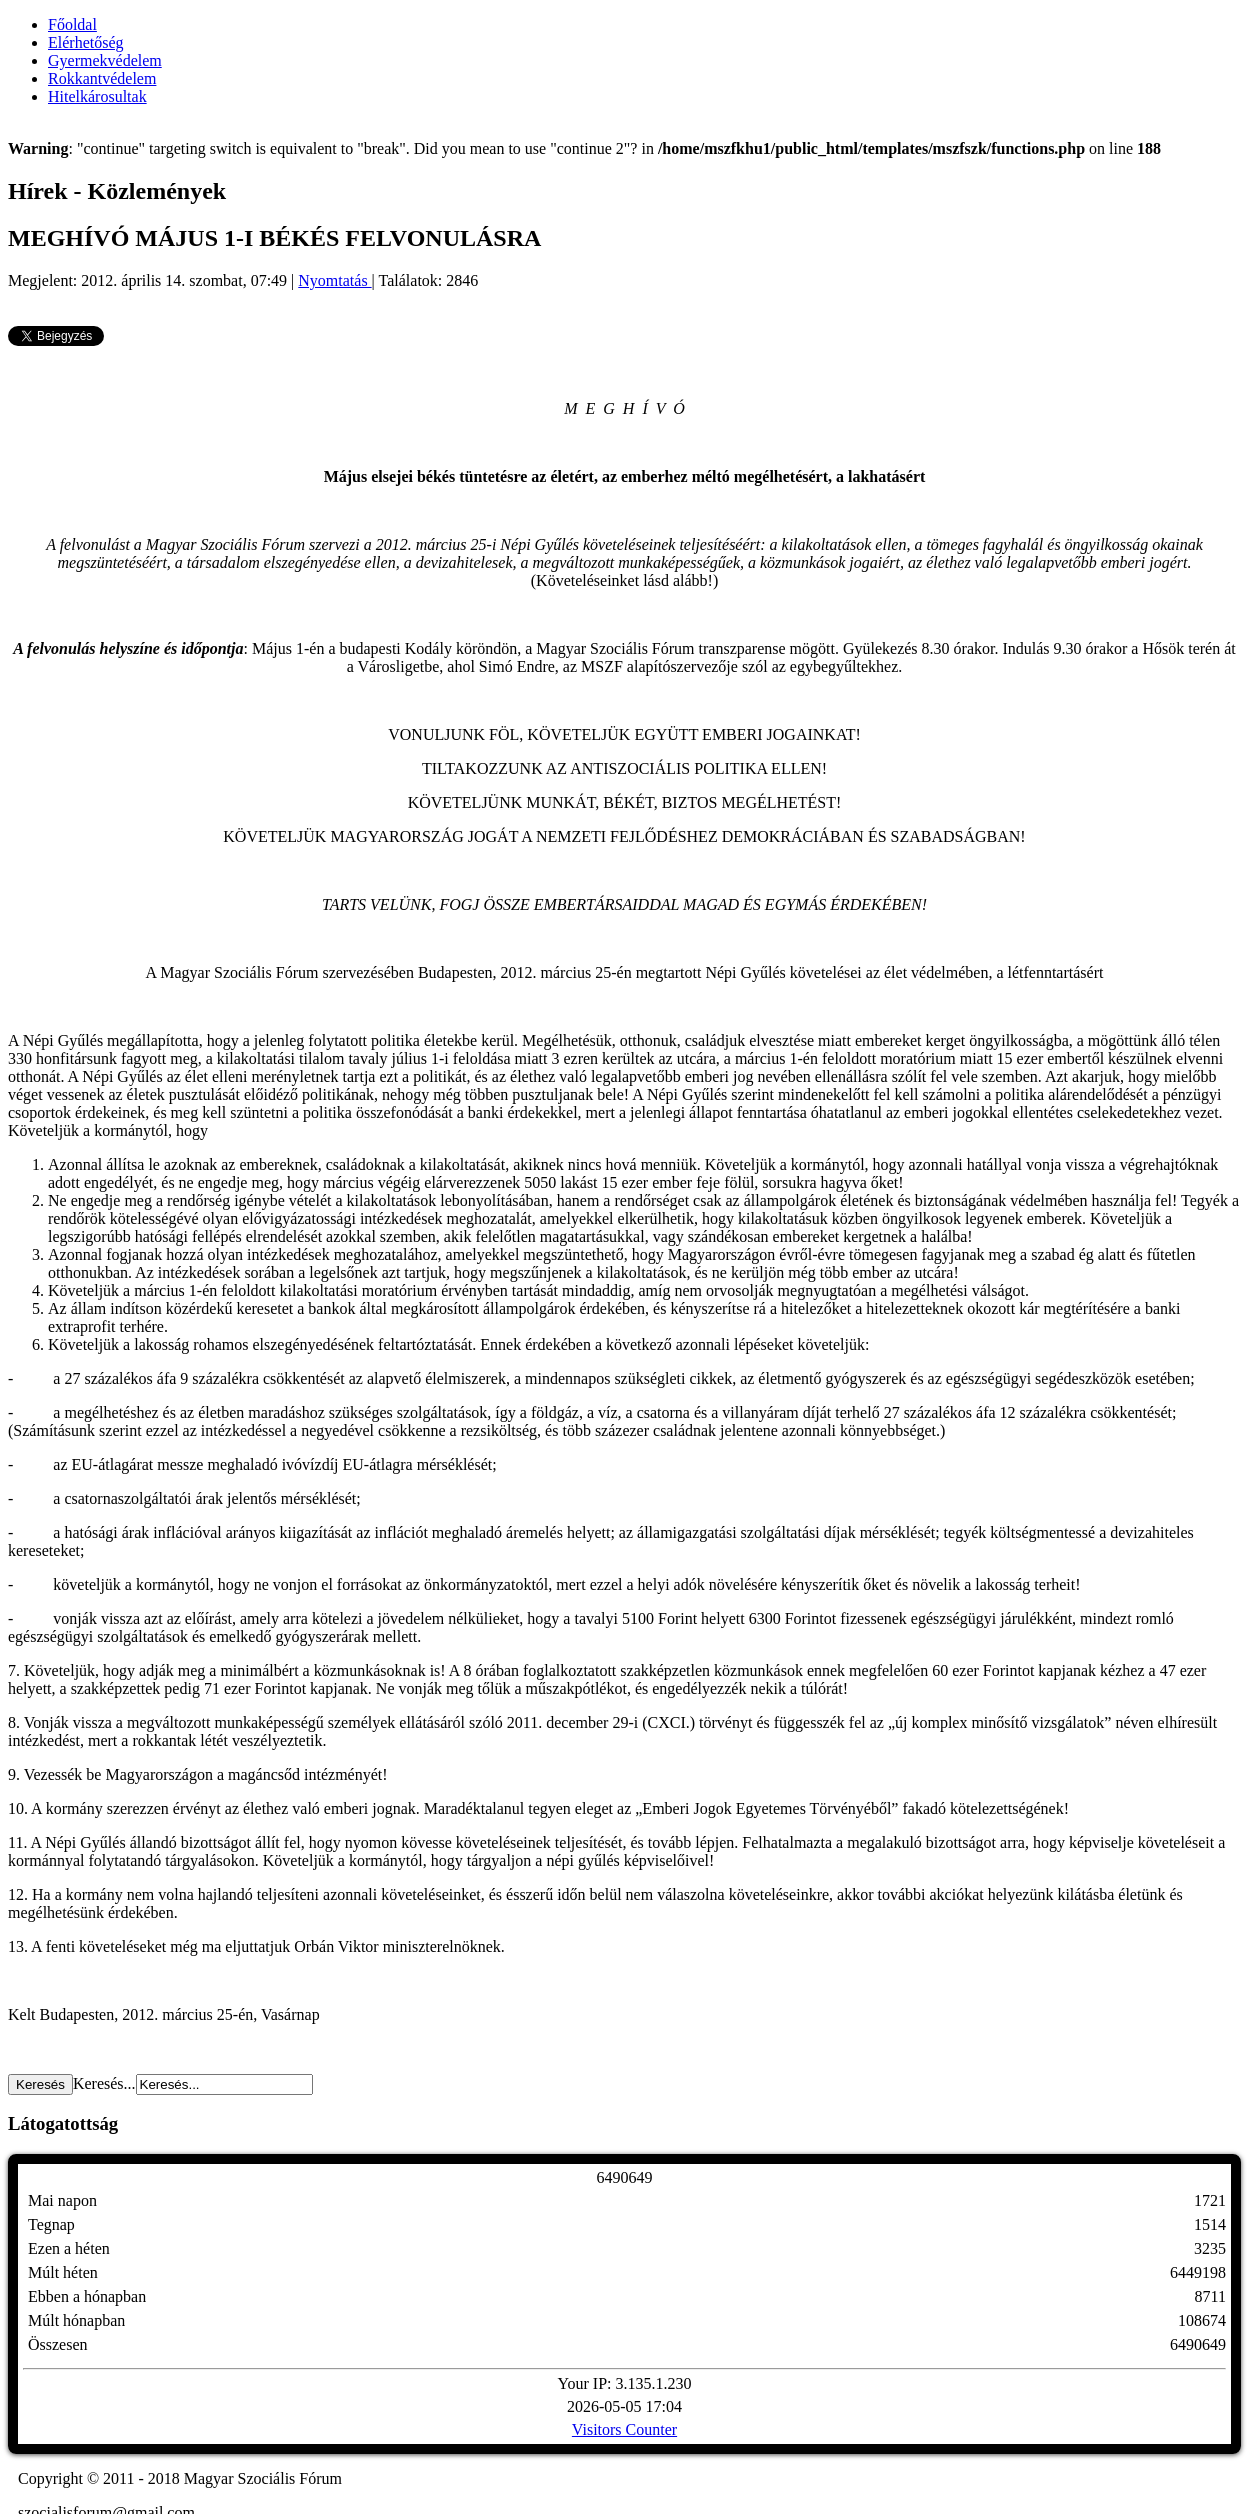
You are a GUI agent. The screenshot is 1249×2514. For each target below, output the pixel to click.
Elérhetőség (86, 42)
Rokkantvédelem (102, 78)
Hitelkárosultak (97, 96)
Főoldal (72, 24)
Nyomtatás (334, 280)
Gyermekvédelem (105, 60)
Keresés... (104, 2083)
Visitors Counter (624, 2429)
